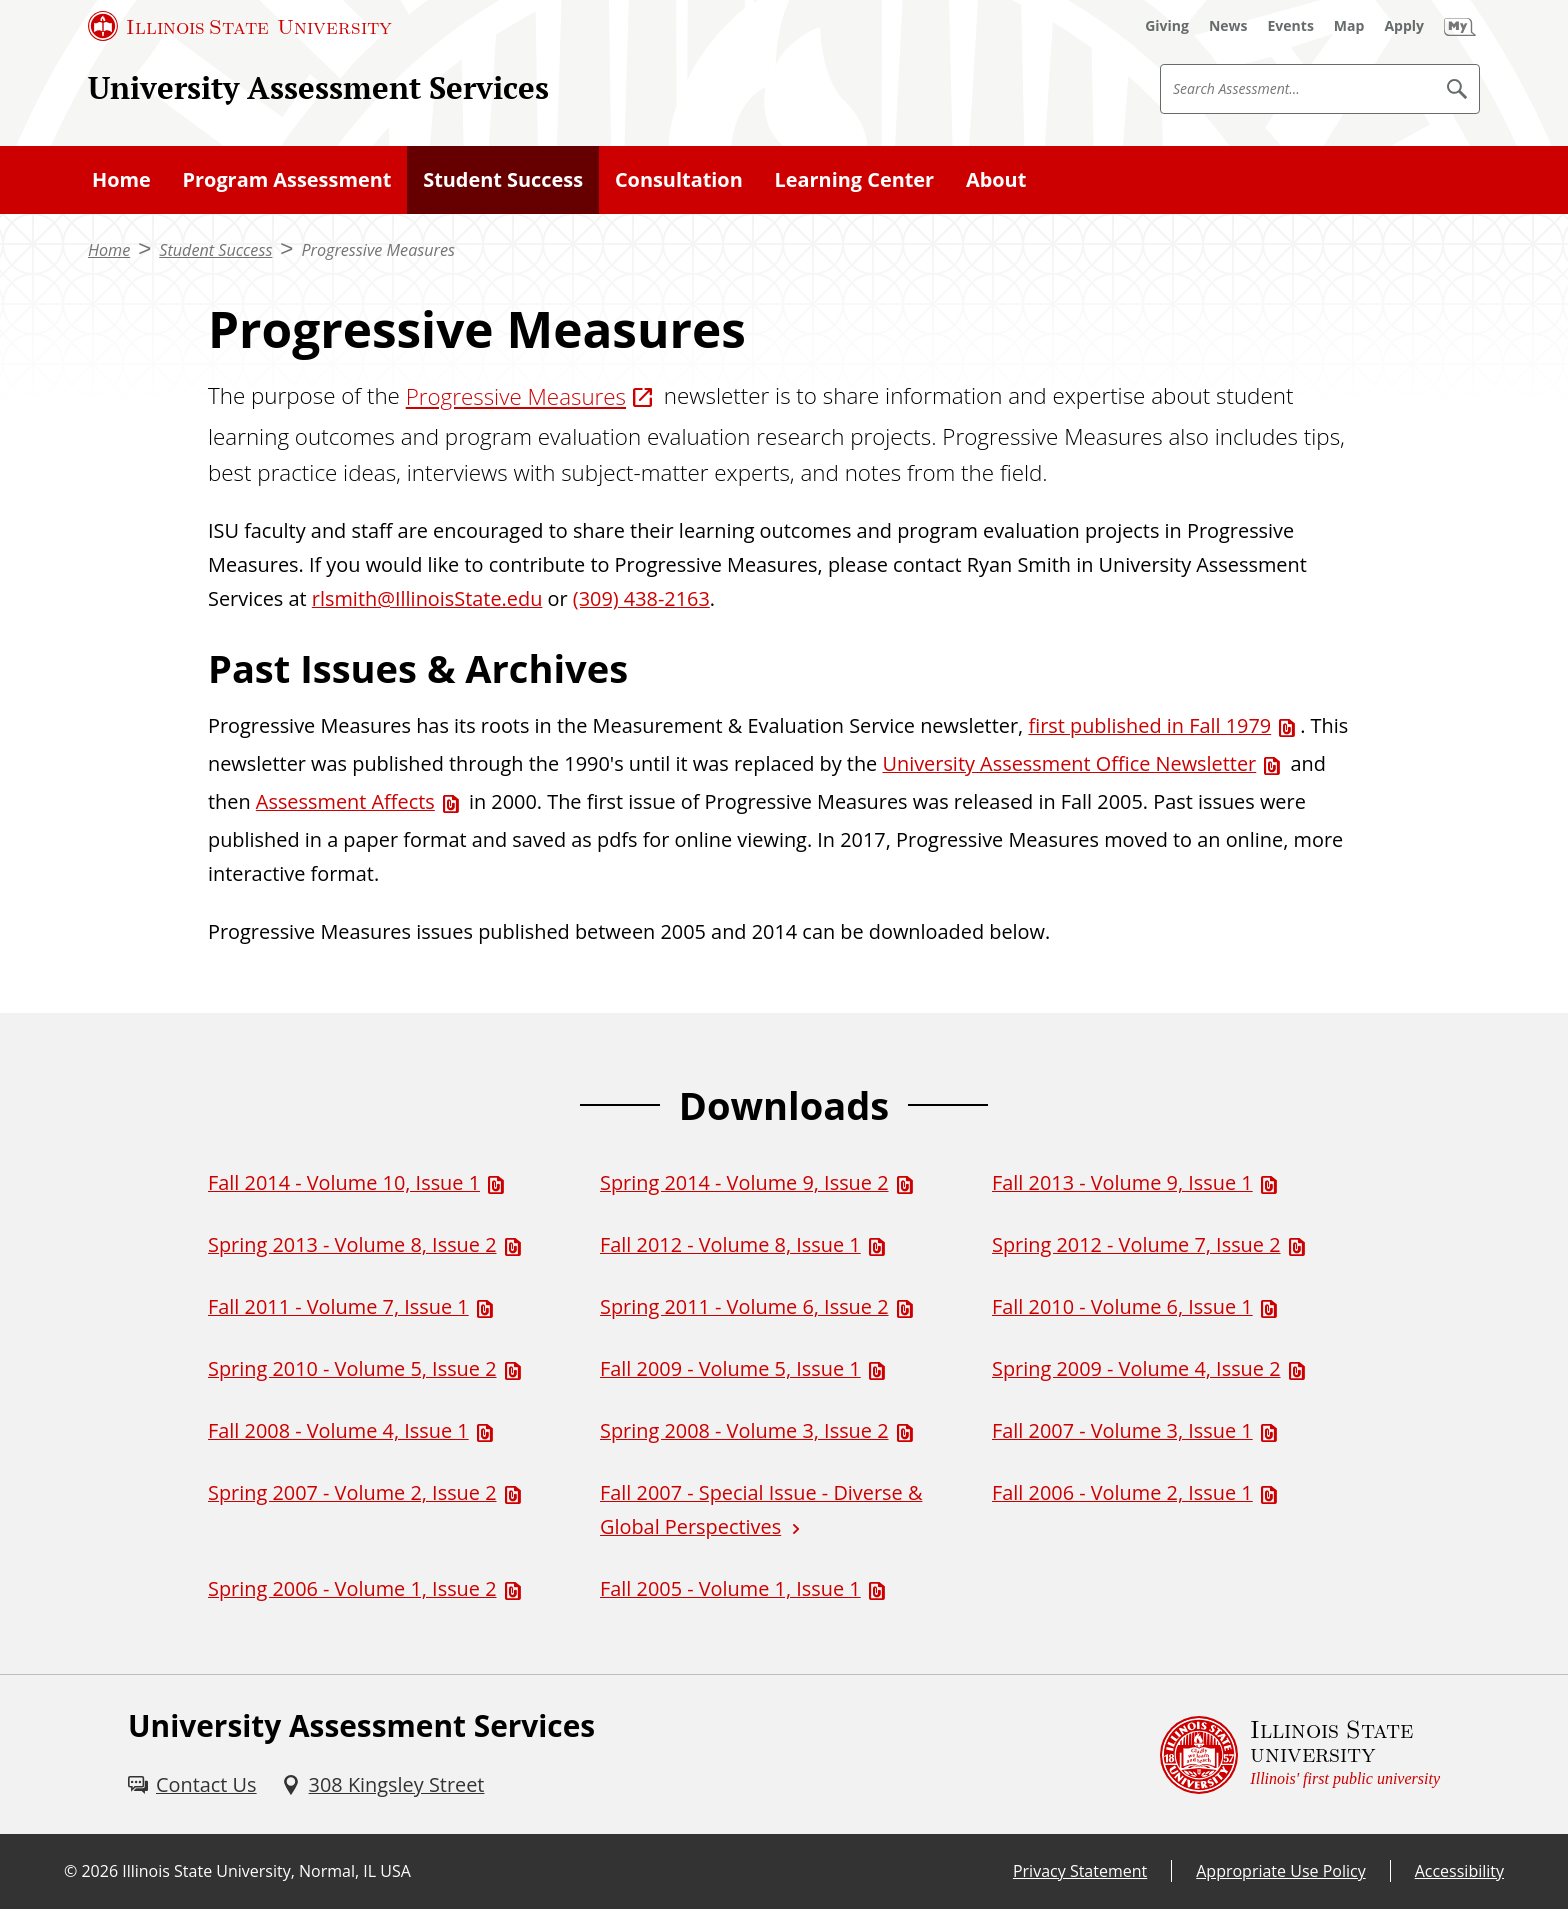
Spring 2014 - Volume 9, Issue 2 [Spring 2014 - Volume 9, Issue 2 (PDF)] (744, 1182)
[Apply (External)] (1404, 26)
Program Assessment (287, 179)
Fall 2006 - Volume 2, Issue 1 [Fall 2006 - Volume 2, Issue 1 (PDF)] (1122, 1492)
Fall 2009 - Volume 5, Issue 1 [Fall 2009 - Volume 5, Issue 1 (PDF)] (730, 1368)
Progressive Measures (378, 250)
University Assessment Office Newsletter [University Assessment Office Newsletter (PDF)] (1069, 763)
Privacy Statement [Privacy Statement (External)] (1080, 1871)
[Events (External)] (1291, 26)
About (996, 179)
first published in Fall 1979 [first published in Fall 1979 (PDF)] (1149, 725)
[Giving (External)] (1167, 26)
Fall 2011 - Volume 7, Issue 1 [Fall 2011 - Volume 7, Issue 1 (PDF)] (338, 1306)
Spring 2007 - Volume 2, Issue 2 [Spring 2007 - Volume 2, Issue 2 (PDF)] (352, 1492)
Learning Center (855, 179)
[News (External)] (1228, 26)
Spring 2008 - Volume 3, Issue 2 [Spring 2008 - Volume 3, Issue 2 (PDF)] (744, 1430)
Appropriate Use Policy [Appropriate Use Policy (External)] (1280, 1871)
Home (121, 179)
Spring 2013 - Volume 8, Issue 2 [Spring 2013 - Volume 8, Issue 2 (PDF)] (352, 1244)
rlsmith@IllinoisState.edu (427, 598)
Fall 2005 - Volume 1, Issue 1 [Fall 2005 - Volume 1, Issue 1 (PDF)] (730, 1588)
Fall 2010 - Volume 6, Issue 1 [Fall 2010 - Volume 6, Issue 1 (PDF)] (1122, 1306)
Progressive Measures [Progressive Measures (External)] (516, 396)
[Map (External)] (1349, 26)
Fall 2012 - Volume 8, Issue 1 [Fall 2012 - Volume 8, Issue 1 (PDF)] (730, 1244)
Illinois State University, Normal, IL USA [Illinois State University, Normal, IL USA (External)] (266, 1871)
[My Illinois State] (1460, 26)
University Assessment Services (318, 87)
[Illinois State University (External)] (240, 26)
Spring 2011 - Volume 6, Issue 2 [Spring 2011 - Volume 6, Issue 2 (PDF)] (744, 1306)
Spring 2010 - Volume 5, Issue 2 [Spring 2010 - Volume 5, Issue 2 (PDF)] (352, 1368)
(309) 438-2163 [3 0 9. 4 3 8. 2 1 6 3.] (641, 598)
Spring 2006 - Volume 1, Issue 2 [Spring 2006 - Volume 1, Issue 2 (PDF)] (352, 1588)
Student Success (503, 179)
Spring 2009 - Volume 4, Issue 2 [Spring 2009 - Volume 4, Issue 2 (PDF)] (1136, 1368)
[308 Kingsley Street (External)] (383, 1785)
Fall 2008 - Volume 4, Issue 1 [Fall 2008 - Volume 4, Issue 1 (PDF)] (338, 1430)
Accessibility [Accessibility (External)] (1459, 1871)
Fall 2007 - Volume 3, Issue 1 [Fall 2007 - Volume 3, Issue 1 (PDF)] (1122, 1430)
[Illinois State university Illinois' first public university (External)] (1300, 1754)
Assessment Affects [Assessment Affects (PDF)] (345, 801)
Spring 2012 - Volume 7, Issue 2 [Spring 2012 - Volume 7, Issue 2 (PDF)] (1136, 1244)
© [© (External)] (70, 1871)
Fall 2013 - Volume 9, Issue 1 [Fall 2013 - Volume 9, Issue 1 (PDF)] (1122, 1182)
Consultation (679, 179)
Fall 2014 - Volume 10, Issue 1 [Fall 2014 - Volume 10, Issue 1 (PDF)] (344, 1182)
